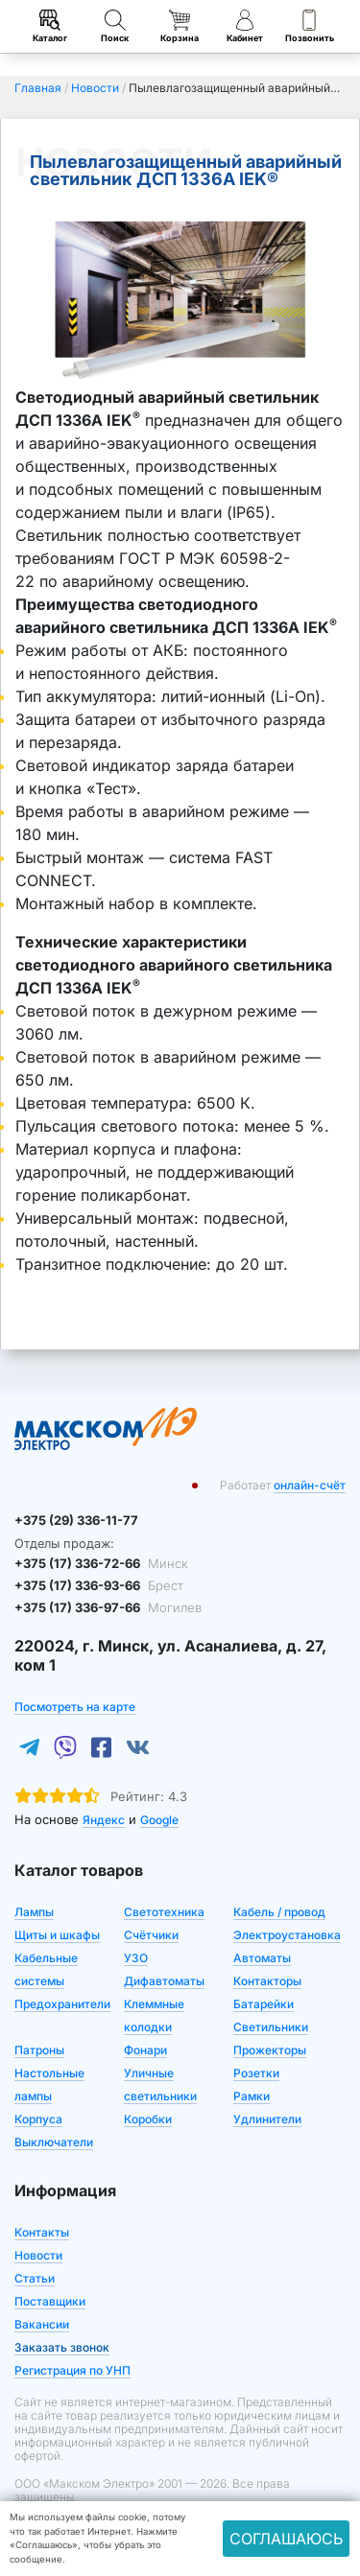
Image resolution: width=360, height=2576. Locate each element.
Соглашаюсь (286, 2538)
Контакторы (267, 1981)
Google (159, 1820)
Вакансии (41, 2324)
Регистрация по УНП (72, 2370)
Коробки (148, 2119)
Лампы (34, 1912)
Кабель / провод (279, 1912)
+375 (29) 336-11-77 (76, 1520)
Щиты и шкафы (57, 1935)
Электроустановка (287, 1935)
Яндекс (104, 1820)
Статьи (34, 2278)
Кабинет (244, 26)
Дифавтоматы (164, 1981)
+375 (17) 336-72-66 (101, 1563)
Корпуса (38, 2119)
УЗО (136, 1958)
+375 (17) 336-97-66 (108, 1607)
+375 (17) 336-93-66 (98, 1585)
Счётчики (151, 1935)
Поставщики (49, 2301)
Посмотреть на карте (74, 1706)
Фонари (145, 2050)
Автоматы (262, 1958)
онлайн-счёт (310, 1485)
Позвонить (309, 26)
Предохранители (62, 2004)
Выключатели (53, 2142)
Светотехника (164, 1912)
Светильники (270, 2027)
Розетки (256, 2073)
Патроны (39, 2050)
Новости (38, 2255)
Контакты (41, 2232)
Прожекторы (269, 2050)
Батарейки (263, 2004)
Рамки (251, 2096)
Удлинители (267, 2119)
